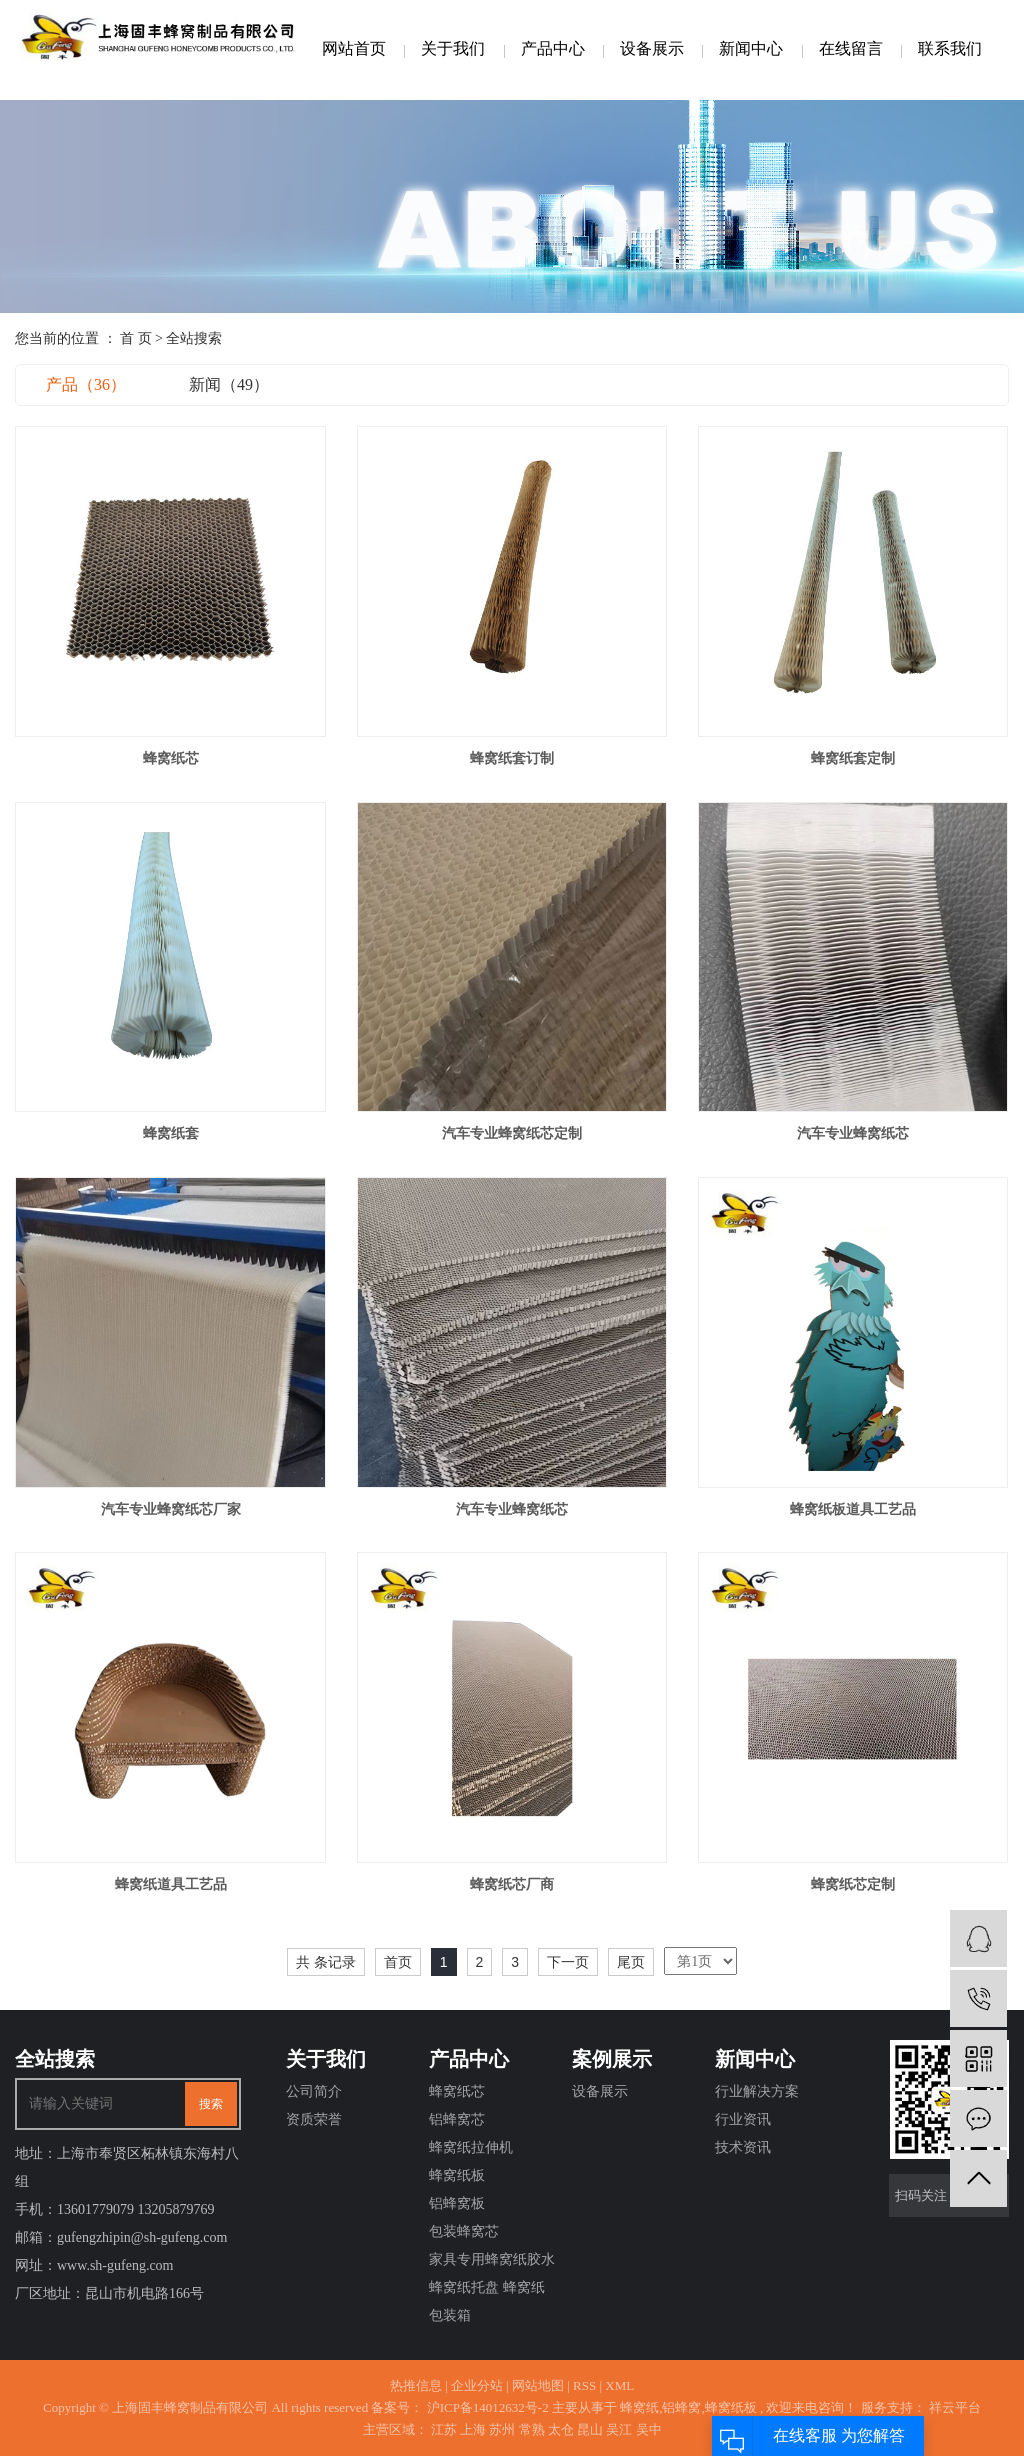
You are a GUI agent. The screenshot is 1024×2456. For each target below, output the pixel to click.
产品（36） (86, 384)
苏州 (502, 2429)
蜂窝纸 (639, 2407)
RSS (584, 2385)
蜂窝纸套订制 (512, 758)
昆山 (590, 2429)
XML (619, 2385)
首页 (398, 1962)
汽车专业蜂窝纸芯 (853, 1133)
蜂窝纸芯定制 (853, 1884)
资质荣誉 (314, 2119)
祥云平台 (953, 2407)
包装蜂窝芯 (464, 2231)
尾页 (631, 1962)
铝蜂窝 (681, 2407)
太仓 (561, 2429)
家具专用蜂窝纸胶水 (492, 2259)
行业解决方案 (757, 2091)
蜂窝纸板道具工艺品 (853, 1509)
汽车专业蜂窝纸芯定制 (512, 1133)
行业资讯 (743, 2119)
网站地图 (538, 2385)
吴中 (649, 2429)
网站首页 (354, 48)
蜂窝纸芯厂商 (512, 1884)
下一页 (568, 1962)
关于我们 (453, 48)
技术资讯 (743, 2147)
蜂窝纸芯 (171, 758)
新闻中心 (751, 48)
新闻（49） (229, 384)
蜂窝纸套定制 (853, 758)
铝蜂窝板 (457, 2203)
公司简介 (314, 2091)
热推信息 (416, 2385)
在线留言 (851, 48)
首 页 (136, 338)
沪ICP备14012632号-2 (488, 2407)
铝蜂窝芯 (457, 2119)
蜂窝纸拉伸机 (471, 2147)
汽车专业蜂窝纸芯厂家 (171, 1509)
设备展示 (652, 48)
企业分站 (477, 2385)
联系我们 (950, 48)
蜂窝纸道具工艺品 (171, 1884)
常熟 (532, 2429)
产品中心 (553, 48)
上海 (473, 2429)
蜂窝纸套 (171, 1133)
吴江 (619, 2429)
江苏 (444, 2429)
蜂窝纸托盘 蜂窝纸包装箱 (487, 2301)
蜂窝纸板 (457, 2175)
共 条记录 (326, 1962)
